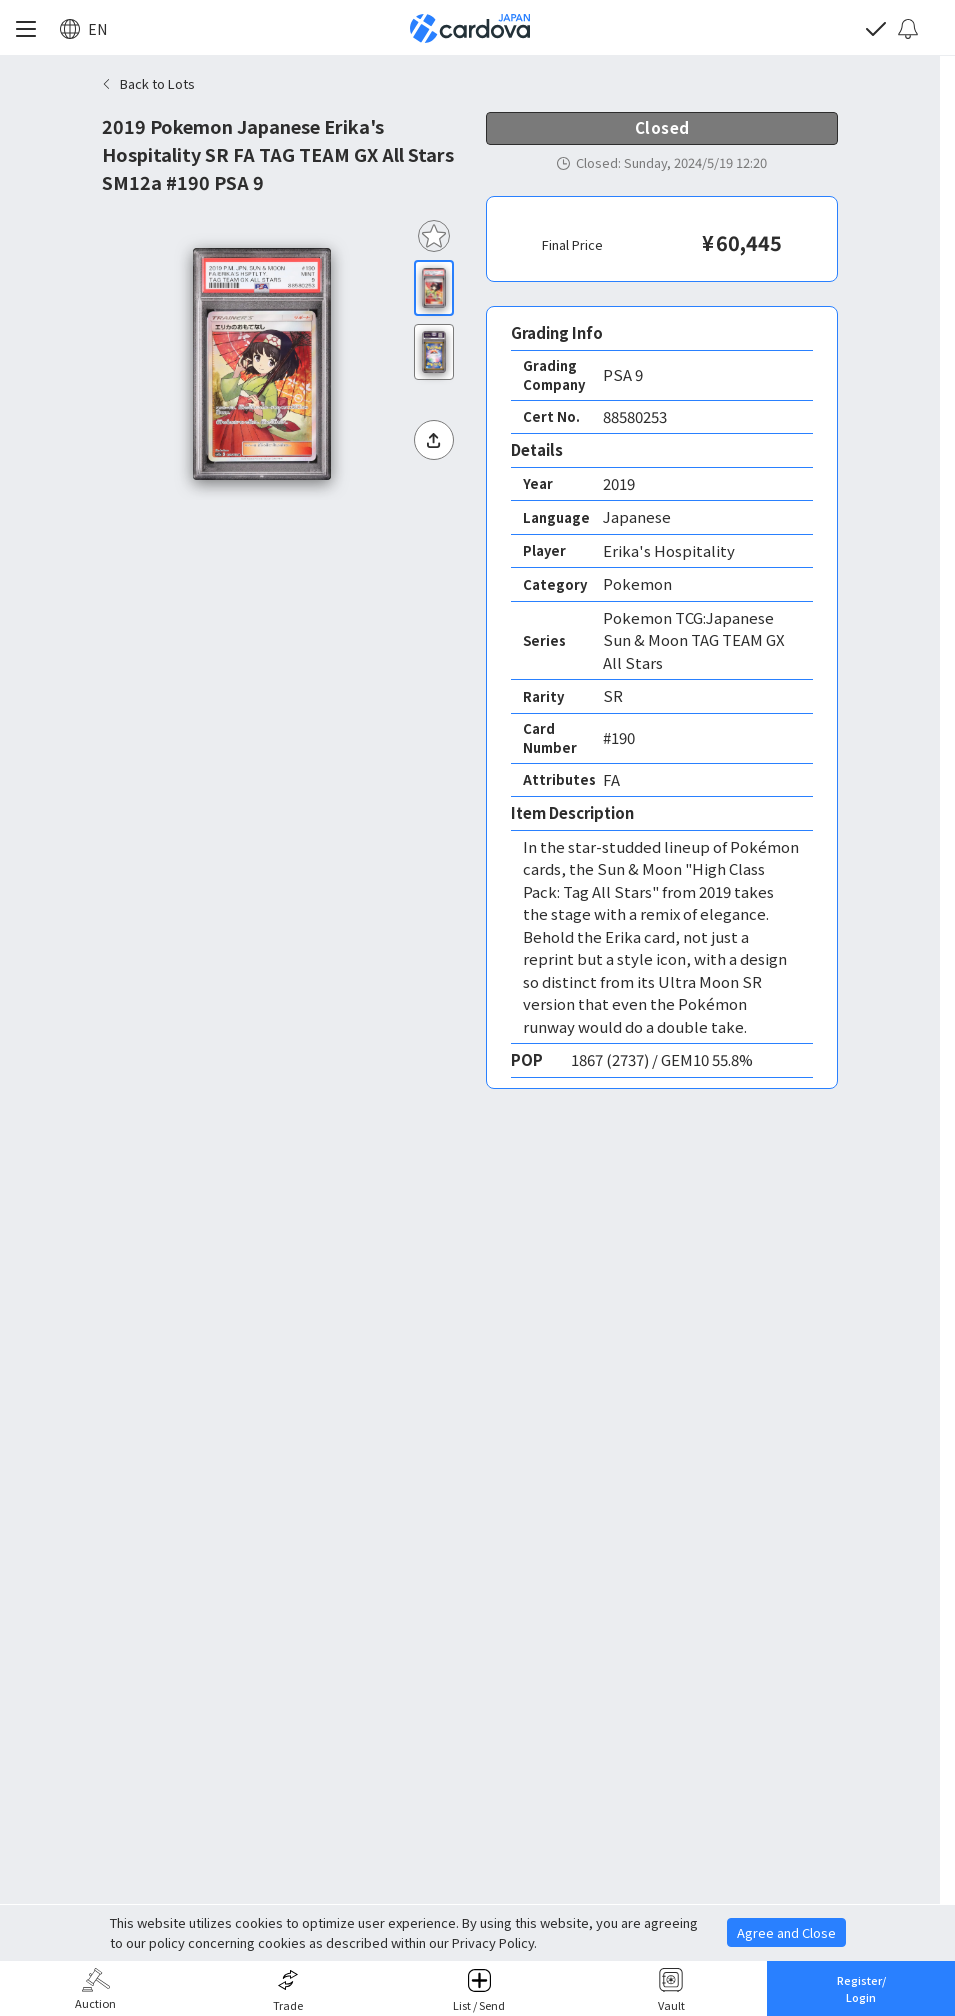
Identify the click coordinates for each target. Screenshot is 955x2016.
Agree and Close (786, 1932)
